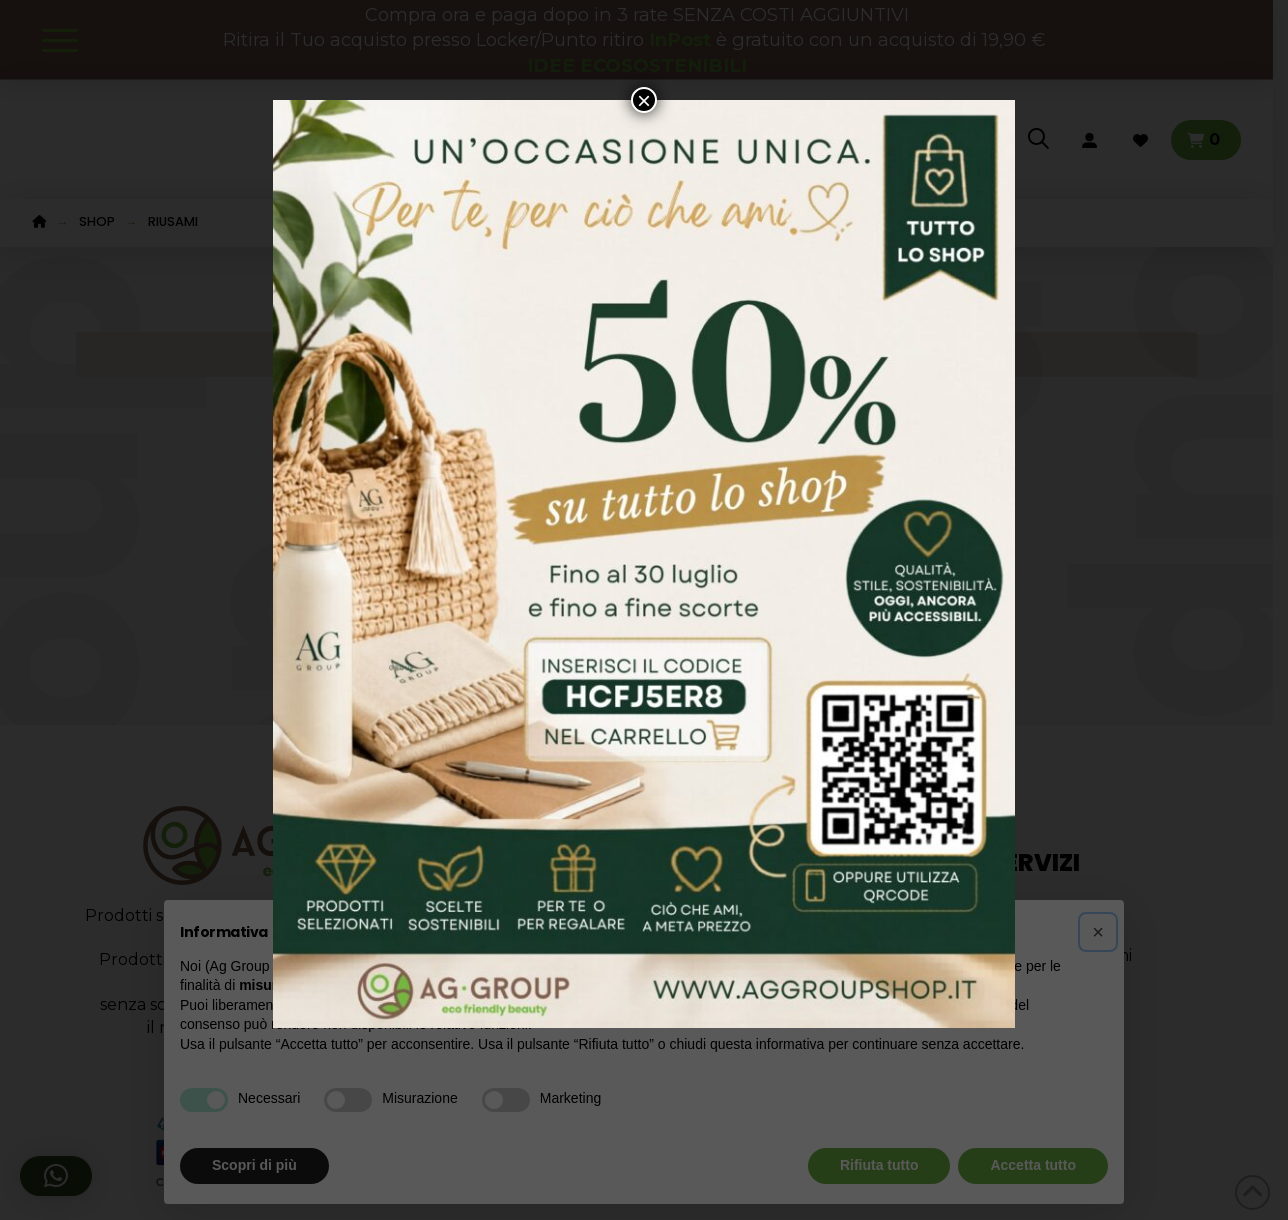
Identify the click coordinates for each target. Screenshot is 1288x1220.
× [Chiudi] (644, 100)
